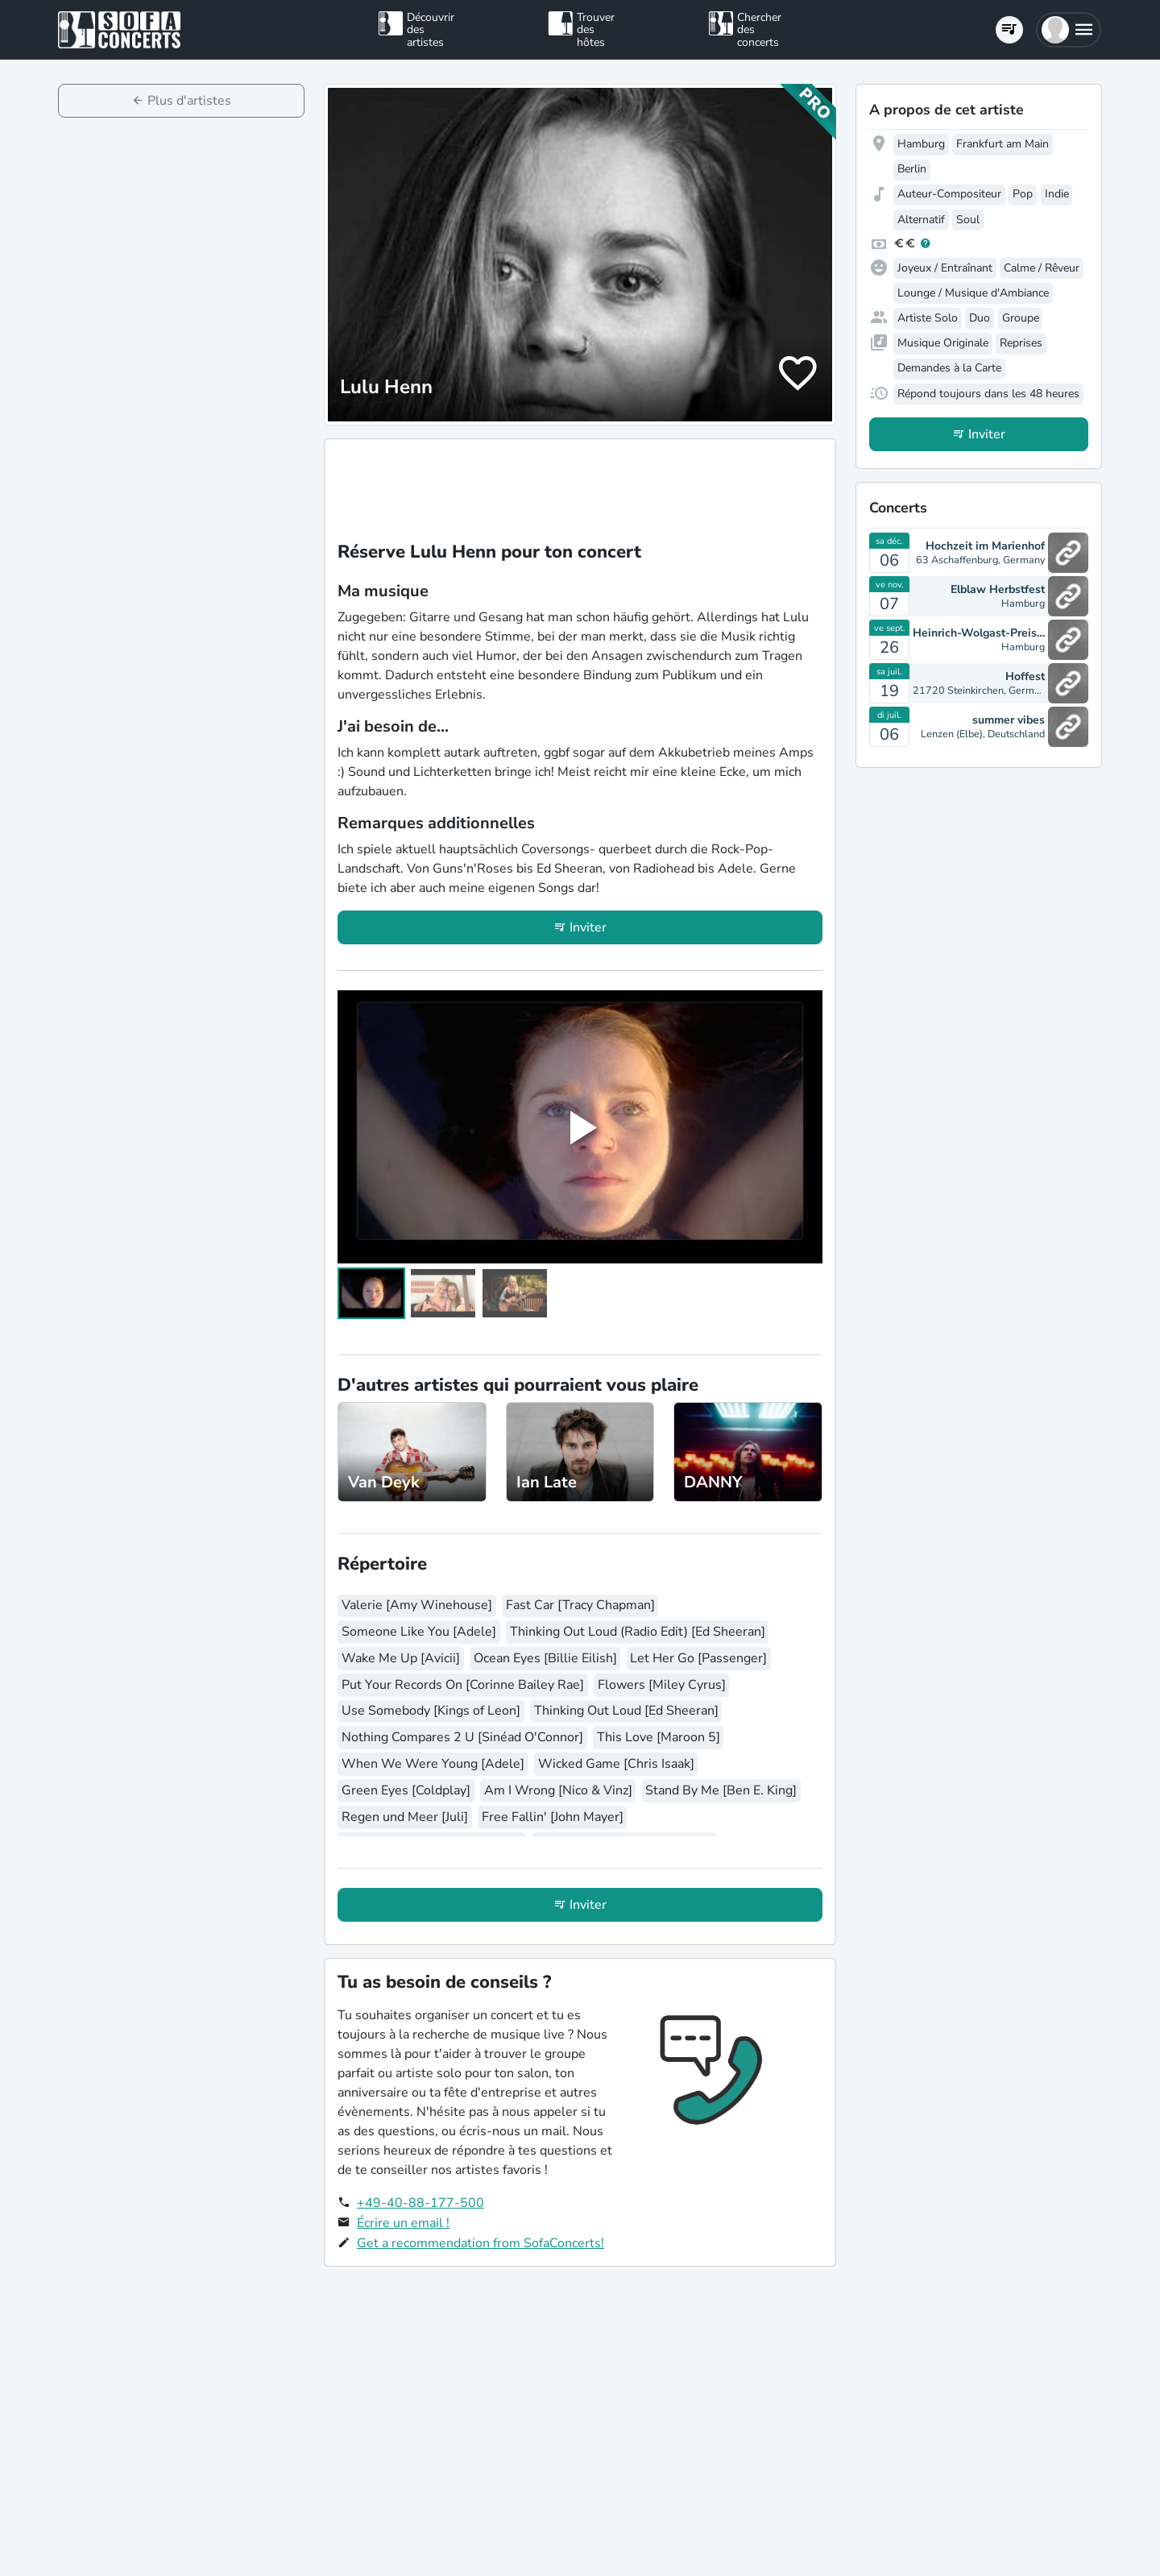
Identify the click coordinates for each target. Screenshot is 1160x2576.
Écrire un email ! (403, 2223)
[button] (1068, 30)
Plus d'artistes (189, 101)
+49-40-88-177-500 (420, 2203)
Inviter (588, 927)
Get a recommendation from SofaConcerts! (480, 2243)
